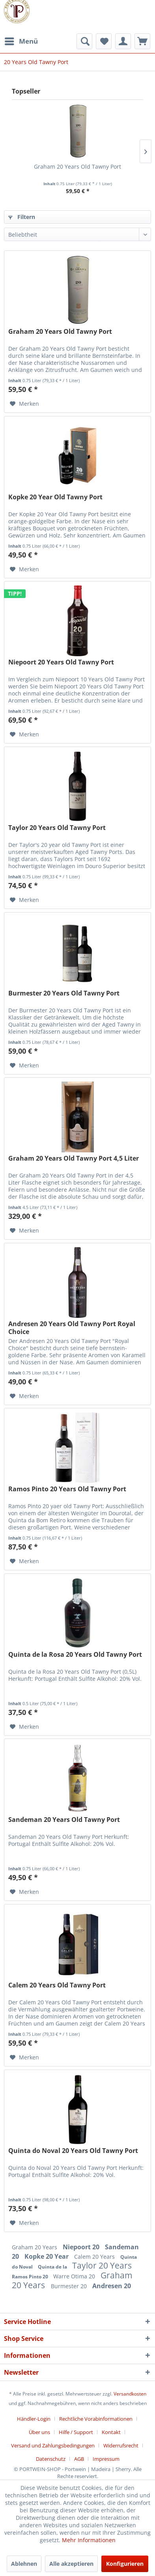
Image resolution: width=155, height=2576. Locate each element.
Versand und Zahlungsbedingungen (53, 2445)
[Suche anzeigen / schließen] (84, 41)
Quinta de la (53, 2266)
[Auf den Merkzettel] (24, 403)
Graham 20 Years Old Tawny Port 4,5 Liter (73, 1158)
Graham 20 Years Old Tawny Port (77, 166)
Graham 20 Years (35, 2247)
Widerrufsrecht (120, 2445)
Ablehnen (24, 2563)
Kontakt (111, 2432)
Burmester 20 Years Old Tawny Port (64, 993)
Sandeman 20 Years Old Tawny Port (64, 1820)
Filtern (21, 217)
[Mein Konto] (123, 41)
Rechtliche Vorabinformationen (96, 2418)
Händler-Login (33, 2418)
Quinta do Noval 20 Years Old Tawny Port (73, 2151)
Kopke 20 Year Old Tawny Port (55, 497)
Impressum (106, 2458)
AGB (79, 2458)
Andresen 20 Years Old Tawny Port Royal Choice (71, 1328)
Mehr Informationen (89, 2540)
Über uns (39, 2432)
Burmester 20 (69, 2286)
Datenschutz (50, 2458)
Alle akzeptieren (71, 2563)
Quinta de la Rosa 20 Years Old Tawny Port (75, 1654)
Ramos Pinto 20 (30, 2276)
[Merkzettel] (104, 41)
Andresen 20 (111, 2286)
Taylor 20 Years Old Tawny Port (57, 828)
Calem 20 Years (95, 2256)
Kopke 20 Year (47, 2256)
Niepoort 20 (82, 2247)
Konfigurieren (125, 2563)
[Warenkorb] (142, 41)
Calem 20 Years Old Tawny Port (57, 1985)
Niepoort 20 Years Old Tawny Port (61, 662)
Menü (21, 40)
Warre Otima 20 (75, 2276)
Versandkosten (130, 2393)
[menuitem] (21, 41)
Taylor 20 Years (102, 2265)
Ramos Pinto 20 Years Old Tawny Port (67, 1489)
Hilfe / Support (76, 2432)
